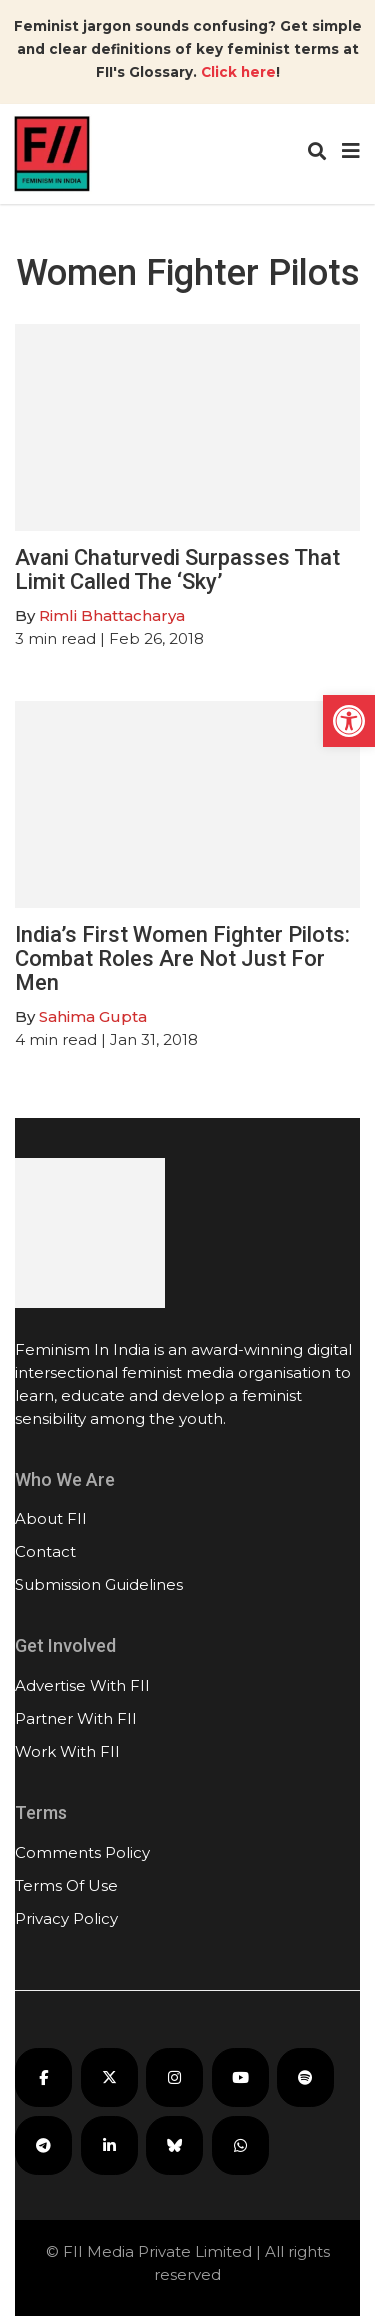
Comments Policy (82, 1852)
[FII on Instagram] (174, 2077)
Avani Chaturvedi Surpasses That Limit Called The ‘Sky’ (177, 569)
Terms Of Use (66, 1885)
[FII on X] (109, 2077)
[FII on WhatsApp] (240, 2145)
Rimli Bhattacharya (112, 615)
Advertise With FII (82, 1685)
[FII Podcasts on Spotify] (305, 2077)
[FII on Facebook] (43, 2077)
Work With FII (67, 1751)
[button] (349, 721)
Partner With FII (76, 1718)
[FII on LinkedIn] (109, 2145)
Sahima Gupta (93, 1016)
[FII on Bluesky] (174, 2145)
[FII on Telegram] (43, 2145)
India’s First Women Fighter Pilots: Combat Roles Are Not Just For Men (182, 958)
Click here (238, 72)
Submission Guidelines (99, 1584)
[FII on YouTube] (240, 2077)
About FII (51, 1518)
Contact (45, 1551)
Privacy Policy (66, 1918)
